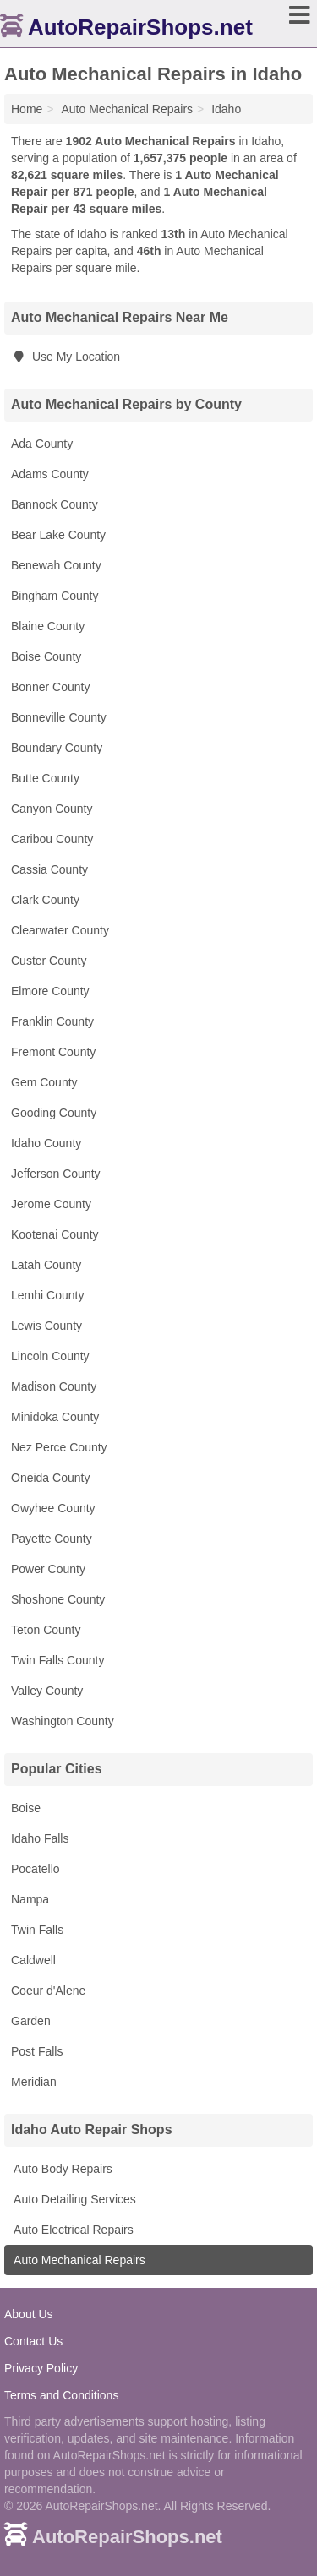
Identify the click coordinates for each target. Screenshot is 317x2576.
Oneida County (50, 1477)
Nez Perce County (59, 1447)
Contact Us (33, 2341)
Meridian (34, 2082)
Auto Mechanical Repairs (78, 2260)
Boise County (46, 656)
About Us (28, 2314)
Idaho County (46, 1143)
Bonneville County (59, 717)
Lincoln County (50, 1356)
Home (26, 109)
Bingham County (55, 595)
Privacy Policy (41, 2368)
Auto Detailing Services (73, 2199)
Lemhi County (47, 1295)
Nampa (30, 1899)
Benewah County (56, 565)
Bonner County (50, 687)
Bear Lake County (58, 535)
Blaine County (48, 626)
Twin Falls (37, 1929)
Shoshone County (58, 1599)
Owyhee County (53, 1508)
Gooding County (53, 1112)
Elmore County (50, 991)
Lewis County (46, 1325)
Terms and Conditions (61, 2395)
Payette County (51, 1538)
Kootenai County (55, 1234)
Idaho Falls (39, 1838)
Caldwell (33, 1960)
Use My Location (65, 356)
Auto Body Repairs (61, 2169)
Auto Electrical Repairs (72, 2229)
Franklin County (52, 1021)
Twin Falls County (57, 1660)
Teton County (46, 1630)
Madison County (53, 1386)
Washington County (62, 1721)
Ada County (42, 443)
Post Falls (37, 2051)
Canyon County (52, 808)
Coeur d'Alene (48, 1990)
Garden (31, 2021)
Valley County (47, 1690)
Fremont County (53, 1052)
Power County (48, 1569)
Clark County (45, 900)
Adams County (50, 474)
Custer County (48, 960)
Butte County (45, 778)
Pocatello (35, 1869)
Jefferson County (56, 1173)
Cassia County (49, 869)
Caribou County (52, 839)
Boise (26, 1808)
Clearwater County (60, 930)
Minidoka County (55, 1417)
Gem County (44, 1082)
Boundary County (56, 747)
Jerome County (51, 1204)
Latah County (46, 1265)
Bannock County (54, 504)
